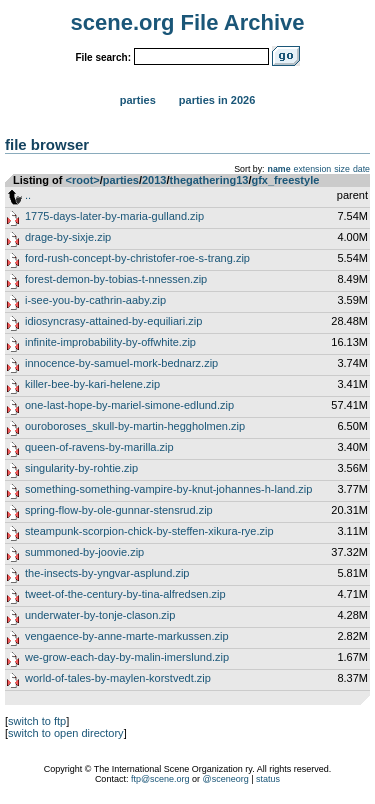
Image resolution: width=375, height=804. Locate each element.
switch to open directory (66, 733)
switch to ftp (37, 721)
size (342, 169)
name (279, 169)
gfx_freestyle (285, 180)
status (268, 779)
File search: (103, 57)
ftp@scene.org (160, 779)
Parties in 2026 (217, 100)
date (361, 169)
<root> (83, 180)
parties (121, 180)
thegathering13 (209, 180)
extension (313, 169)
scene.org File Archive (188, 22)
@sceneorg (226, 779)
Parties (138, 100)
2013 (154, 180)
